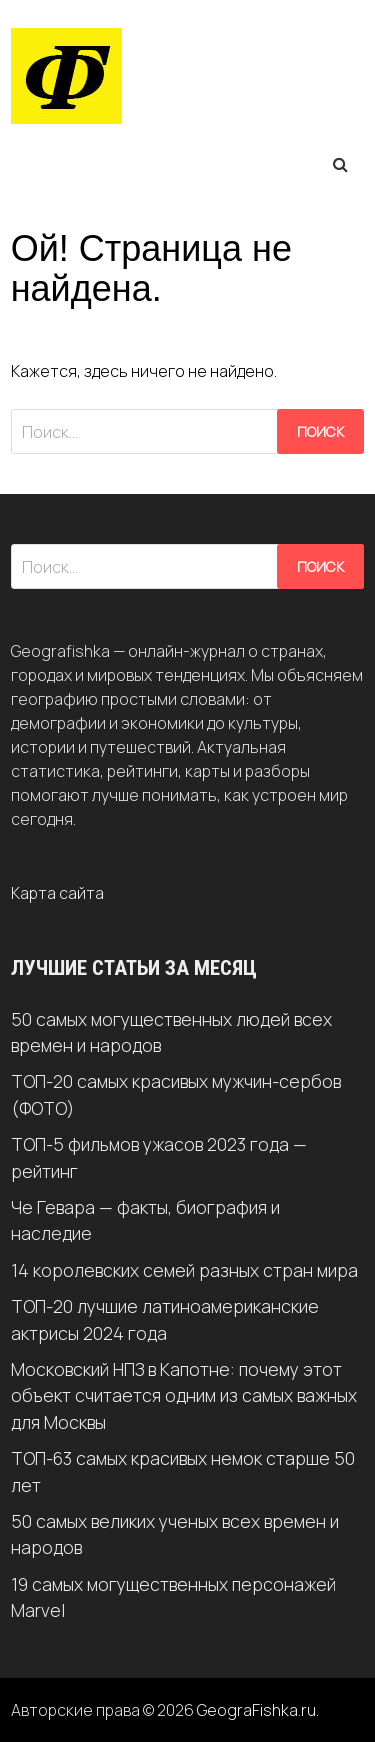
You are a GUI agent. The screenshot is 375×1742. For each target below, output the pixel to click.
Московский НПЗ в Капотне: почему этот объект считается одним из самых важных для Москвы (184, 1395)
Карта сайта (57, 893)
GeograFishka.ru (256, 1710)
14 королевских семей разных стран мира (184, 1270)
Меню (56, 164)
